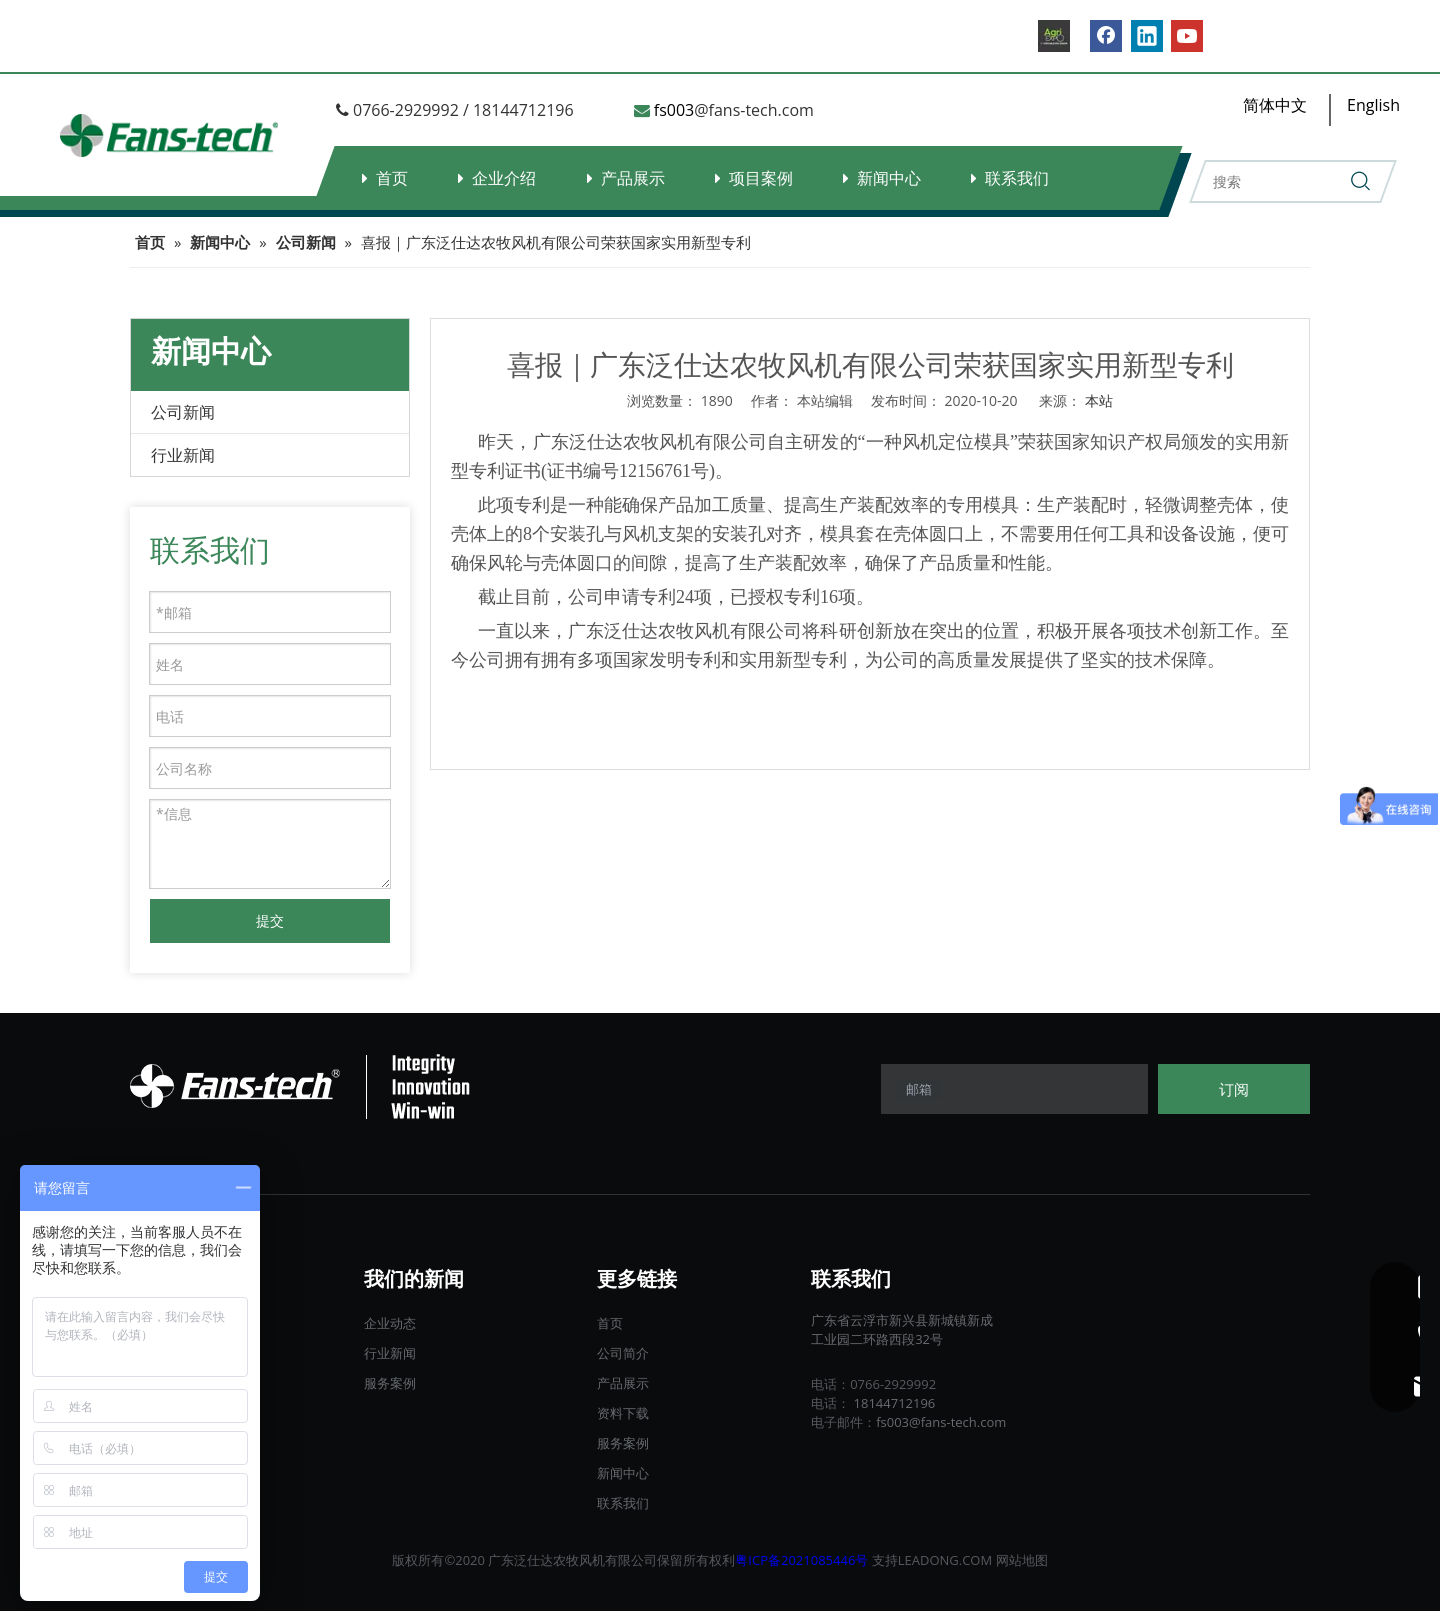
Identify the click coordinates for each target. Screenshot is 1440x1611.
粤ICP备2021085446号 (801, 1560)
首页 (392, 178)
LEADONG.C (934, 1560)
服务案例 (390, 1383)
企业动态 (390, 1323)
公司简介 (623, 1353)
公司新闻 (183, 412)
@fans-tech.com (754, 110)
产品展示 (633, 178)
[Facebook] (1106, 36)
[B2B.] (1054, 36)
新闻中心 (889, 178)
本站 (1099, 400)
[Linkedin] (1147, 36)
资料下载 (623, 1413)
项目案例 (761, 178)
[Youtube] (1187, 36)
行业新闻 (183, 455)
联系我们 (1017, 178)
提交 (270, 920)
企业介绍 (504, 178)
